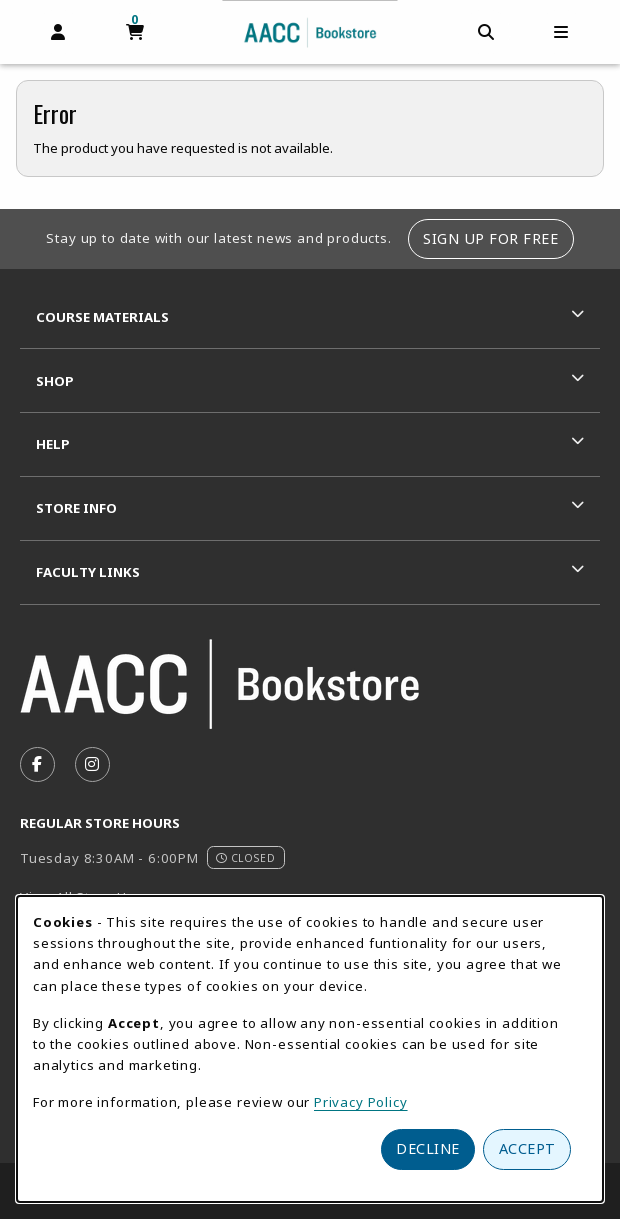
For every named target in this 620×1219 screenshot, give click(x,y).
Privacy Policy (361, 1102)
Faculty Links (88, 572)
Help (53, 444)
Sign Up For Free (490, 238)
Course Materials (102, 317)
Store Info (76, 508)
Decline (428, 1148)
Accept (527, 1148)
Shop (55, 381)
